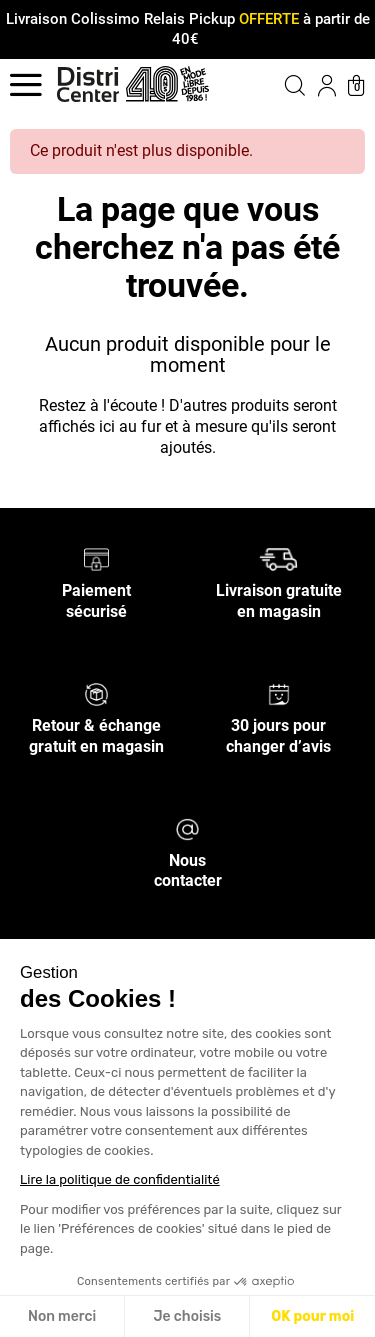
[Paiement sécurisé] (96, 558)
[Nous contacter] (187, 827)
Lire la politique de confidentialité (120, 1179)
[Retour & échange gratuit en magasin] (96, 693)
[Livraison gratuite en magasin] (278, 558)
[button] (279, 85)
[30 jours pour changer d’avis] (279, 693)
